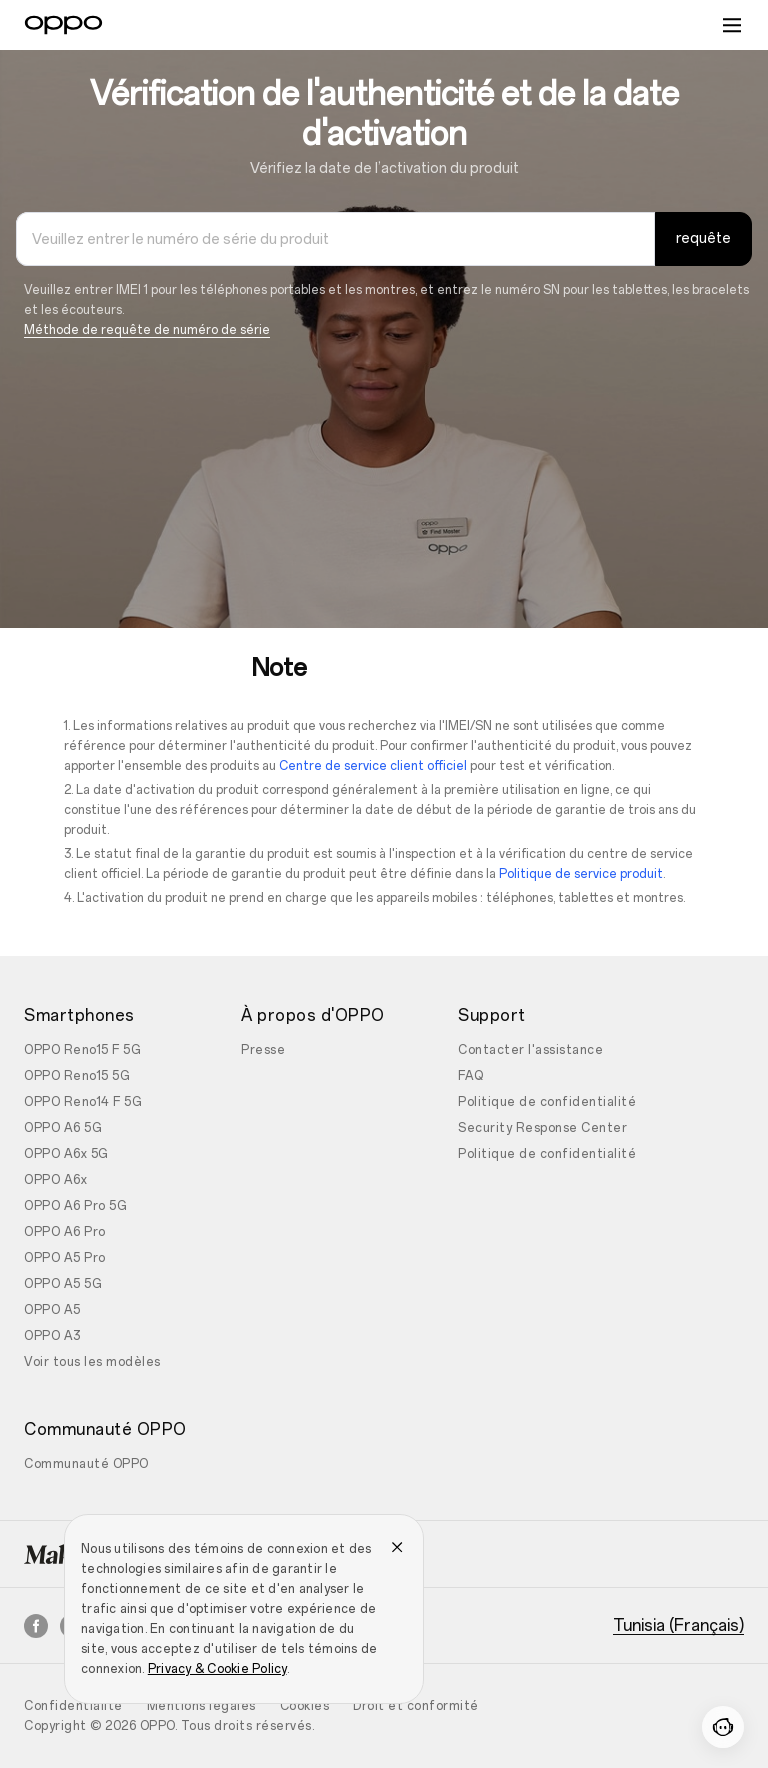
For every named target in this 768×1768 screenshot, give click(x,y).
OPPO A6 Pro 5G (75, 1206)
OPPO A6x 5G (66, 1154)
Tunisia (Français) (678, 1626)
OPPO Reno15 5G (77, 1076)
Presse (263, 1050)
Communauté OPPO (86, 1464)
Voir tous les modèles (92, 1362)
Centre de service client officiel (373, 766)
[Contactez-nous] (723, 1727)
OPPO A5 (52, 1310)
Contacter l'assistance (530, 1050)
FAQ (471, 1076)
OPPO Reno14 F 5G (83, 1102)
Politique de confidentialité (547, 1102)
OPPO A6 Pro (65, 1232)
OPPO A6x (55, 1180)
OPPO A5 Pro (65, 1258)
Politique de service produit (581, 874)
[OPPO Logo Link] (63, 25)
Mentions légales (201, 1706)
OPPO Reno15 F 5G (82, 1050)
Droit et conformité (416, 1706)
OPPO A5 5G (63, 1284)
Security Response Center (542, 1128)
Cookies (305, 1706)
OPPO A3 (52, 1336)
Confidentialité (73, 1706)
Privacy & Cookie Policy (217, 1669)
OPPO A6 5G (63, 1128)
